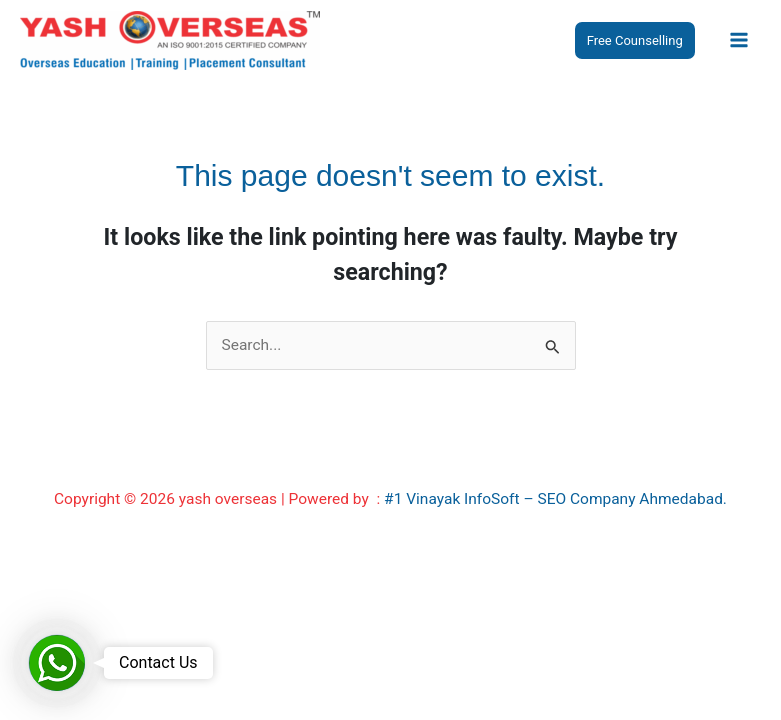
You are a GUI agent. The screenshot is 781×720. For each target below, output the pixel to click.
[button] (635, 40)
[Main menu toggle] (739, 39)
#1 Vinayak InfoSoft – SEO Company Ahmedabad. (555, 499)
